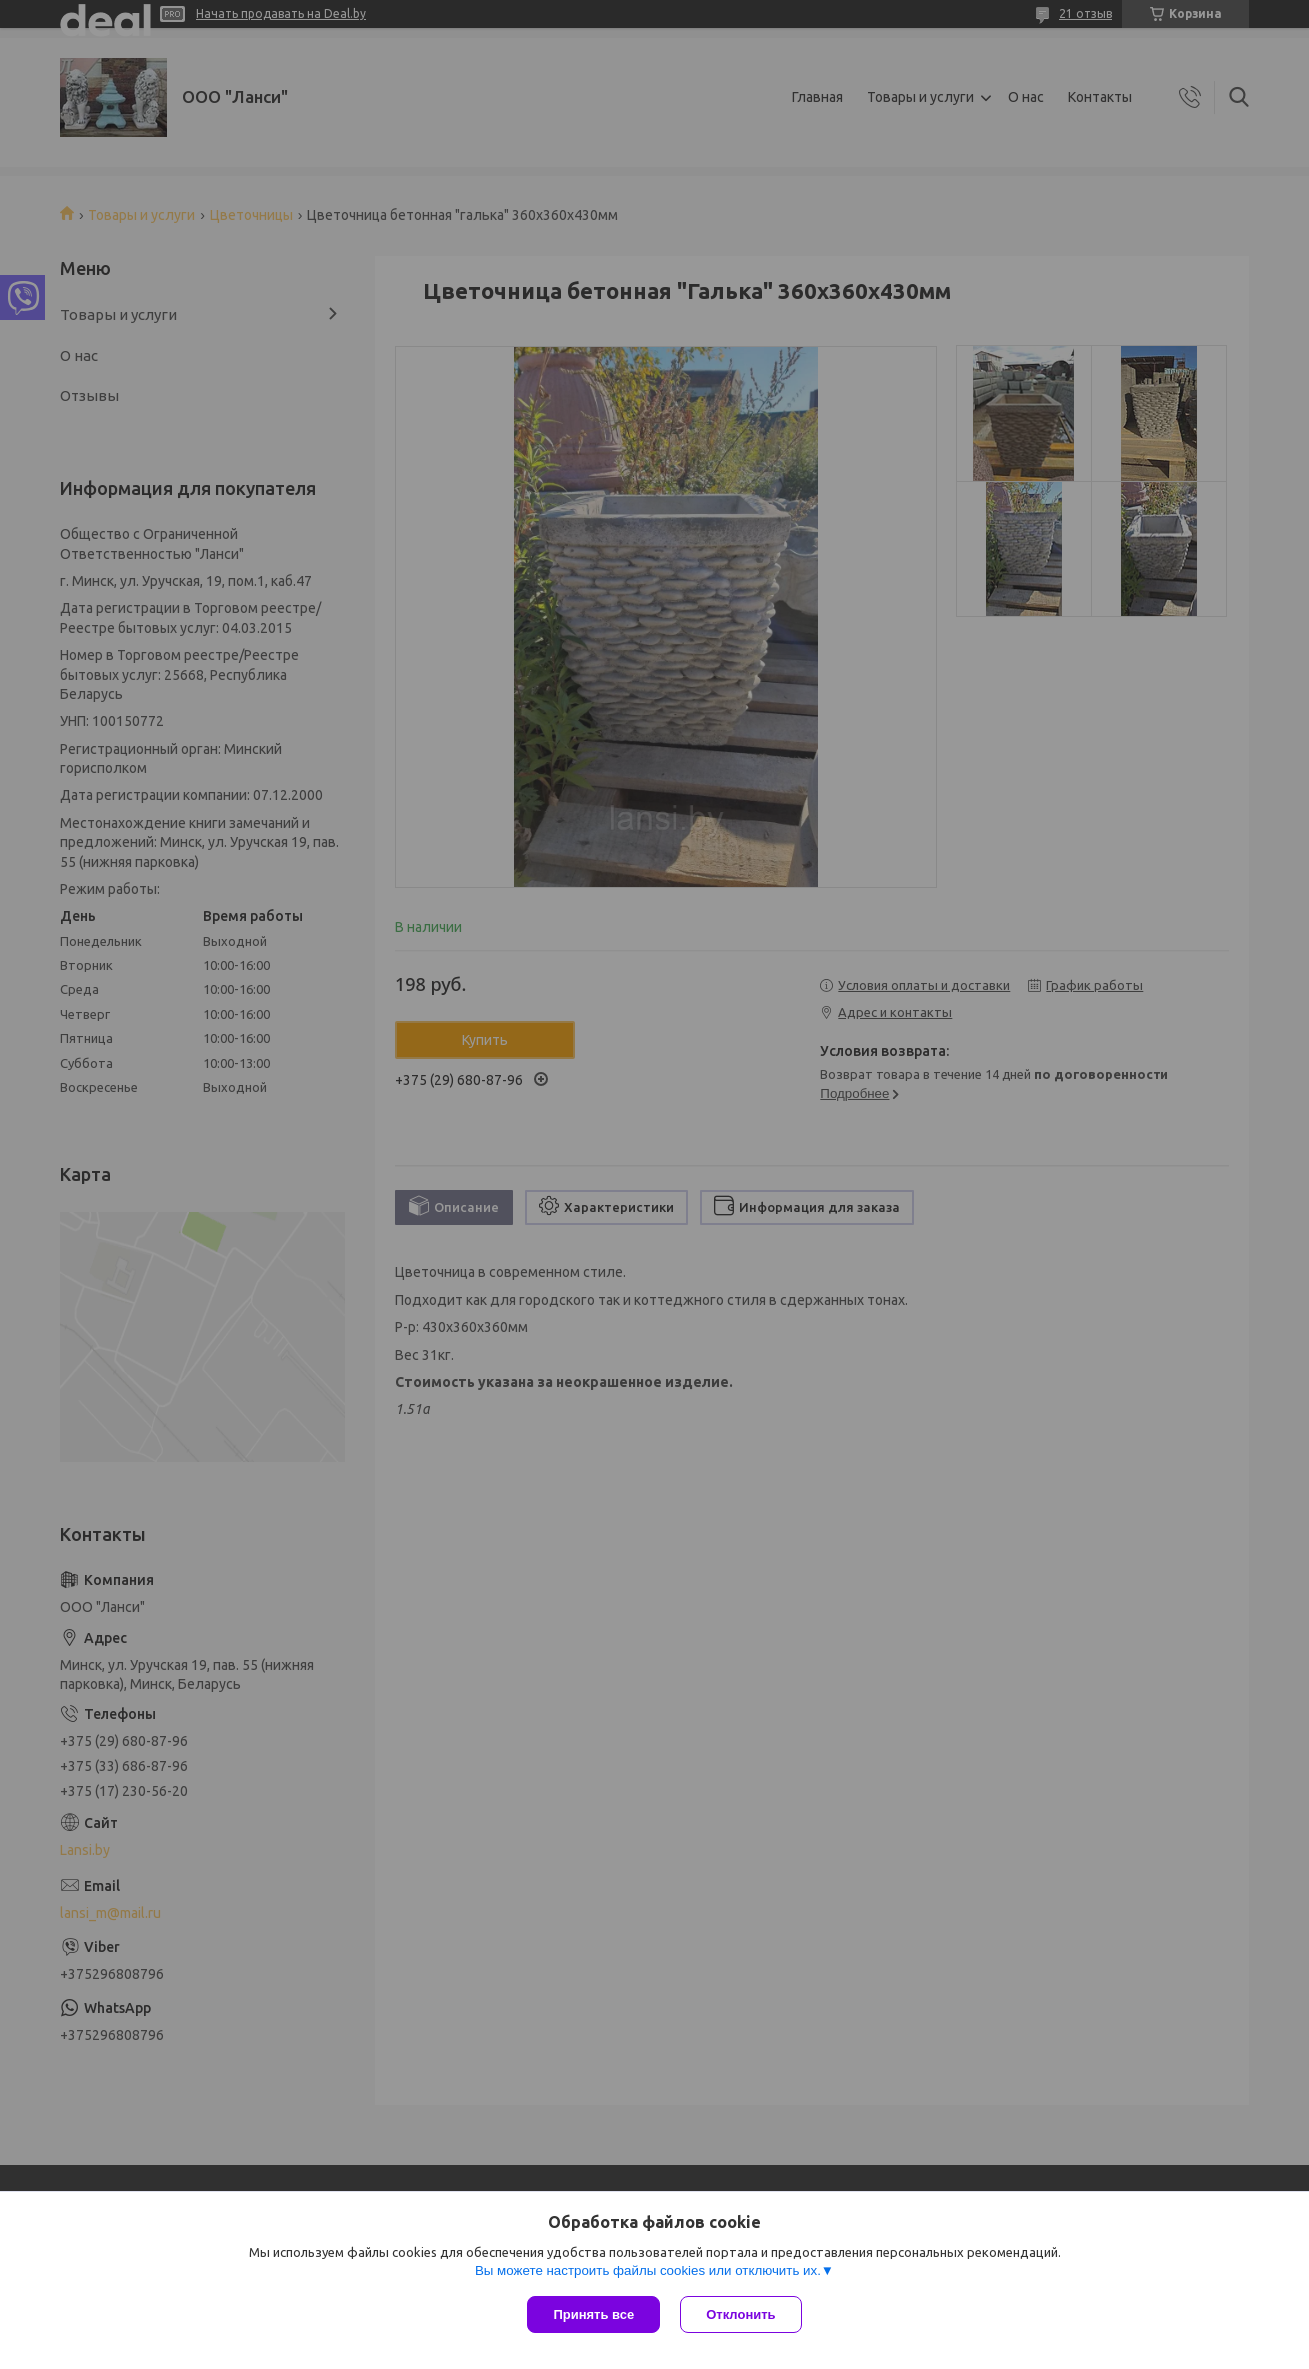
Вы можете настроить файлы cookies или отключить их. (648, 2270)
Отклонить (740, 2314)
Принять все (593, 2314)
